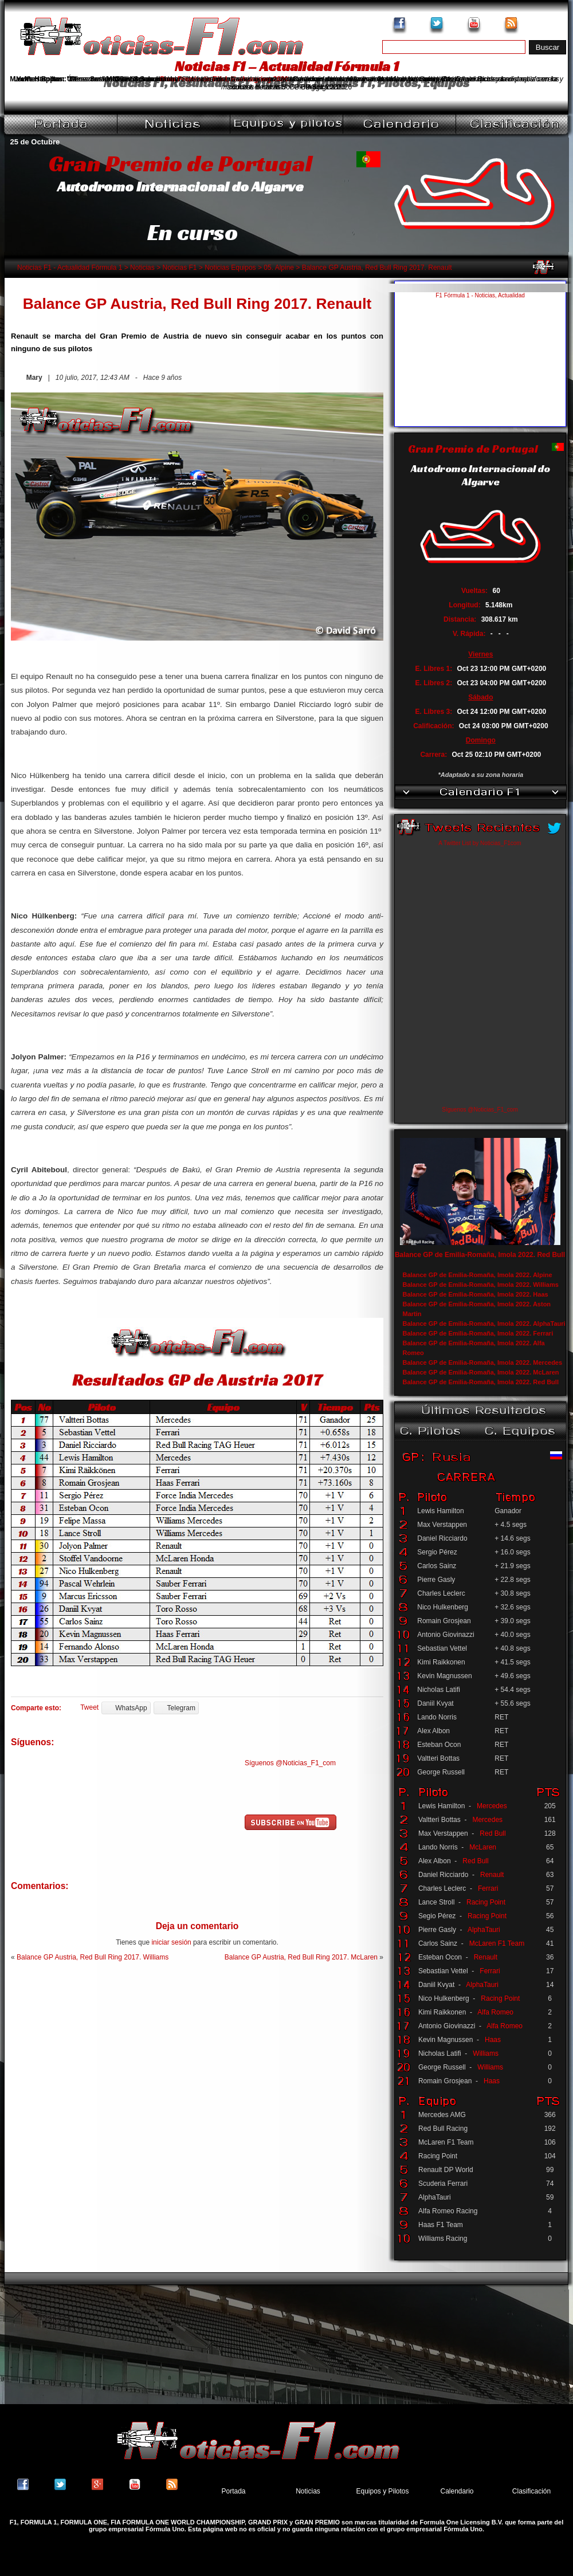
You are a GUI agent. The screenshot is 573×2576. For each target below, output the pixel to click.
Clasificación (531, 2491)
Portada (233, 2491)
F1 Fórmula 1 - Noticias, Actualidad (480, 295)
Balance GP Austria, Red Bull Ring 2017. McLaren (301, 1957)
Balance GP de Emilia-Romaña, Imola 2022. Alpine (477, 1274)
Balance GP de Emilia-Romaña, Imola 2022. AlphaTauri (484, 1323)
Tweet (89, 1707)
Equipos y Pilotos (382, 2491)
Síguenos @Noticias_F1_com (290, 1763)
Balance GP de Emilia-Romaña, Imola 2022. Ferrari (478, 1333)
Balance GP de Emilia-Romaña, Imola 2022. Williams (481, 1284)
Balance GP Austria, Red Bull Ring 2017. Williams (92, 1957)
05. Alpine (279, 268)
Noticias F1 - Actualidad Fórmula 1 (69, 268)
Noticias (142, 268)
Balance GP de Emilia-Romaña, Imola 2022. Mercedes (483, 1362)
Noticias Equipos (230, 268)
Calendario (456, 2491)
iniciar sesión (171, 1942)
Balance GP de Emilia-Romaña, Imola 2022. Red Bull (480, 1255)
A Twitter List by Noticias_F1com (479, 843)
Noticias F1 (179, 268)
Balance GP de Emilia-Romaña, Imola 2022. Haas (475, 1294)
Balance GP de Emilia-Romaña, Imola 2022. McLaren (481, 1372)
